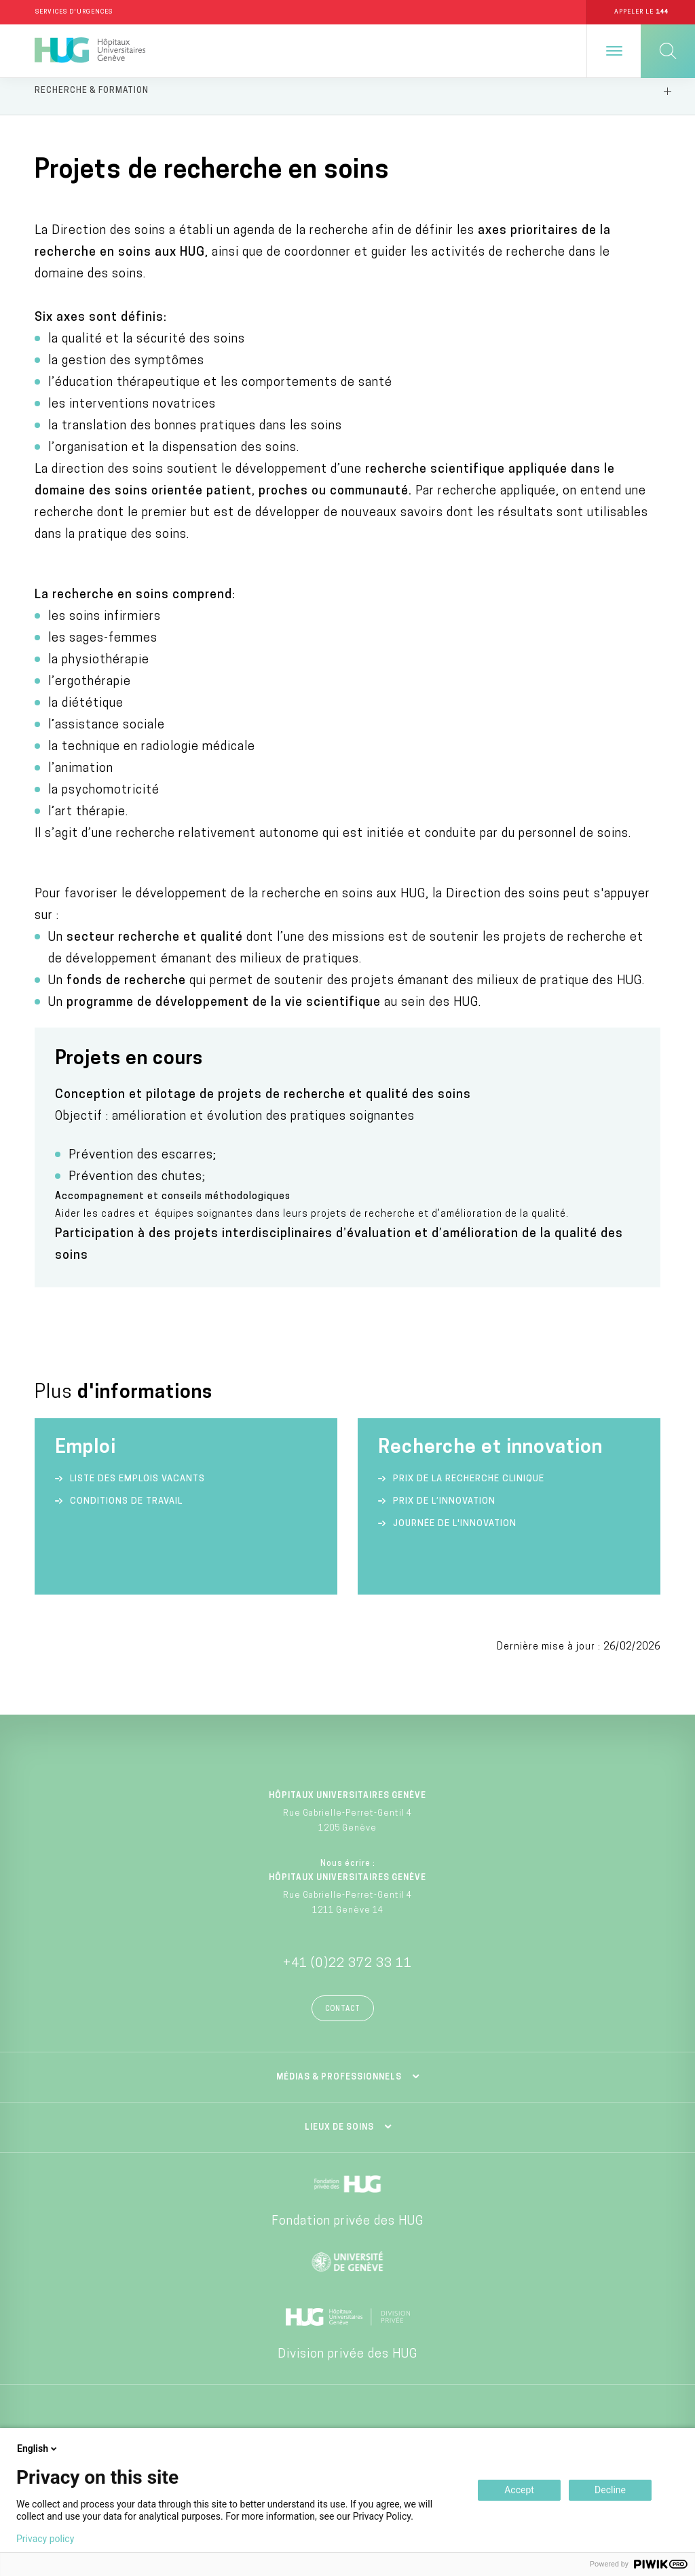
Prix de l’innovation (444, 1512)
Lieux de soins (339, 2138)
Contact (342, 2020)
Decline (610, 2489)
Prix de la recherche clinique (468, 1489)
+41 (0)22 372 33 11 (347, 1974)
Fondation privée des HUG (347, 2232)
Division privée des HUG (347, 2365)
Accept (519, 2489)
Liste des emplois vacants (137, 1489)
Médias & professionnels (339, 2088)
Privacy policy (45, 2538)
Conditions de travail (126, 1512)
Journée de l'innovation (454, 1534)
